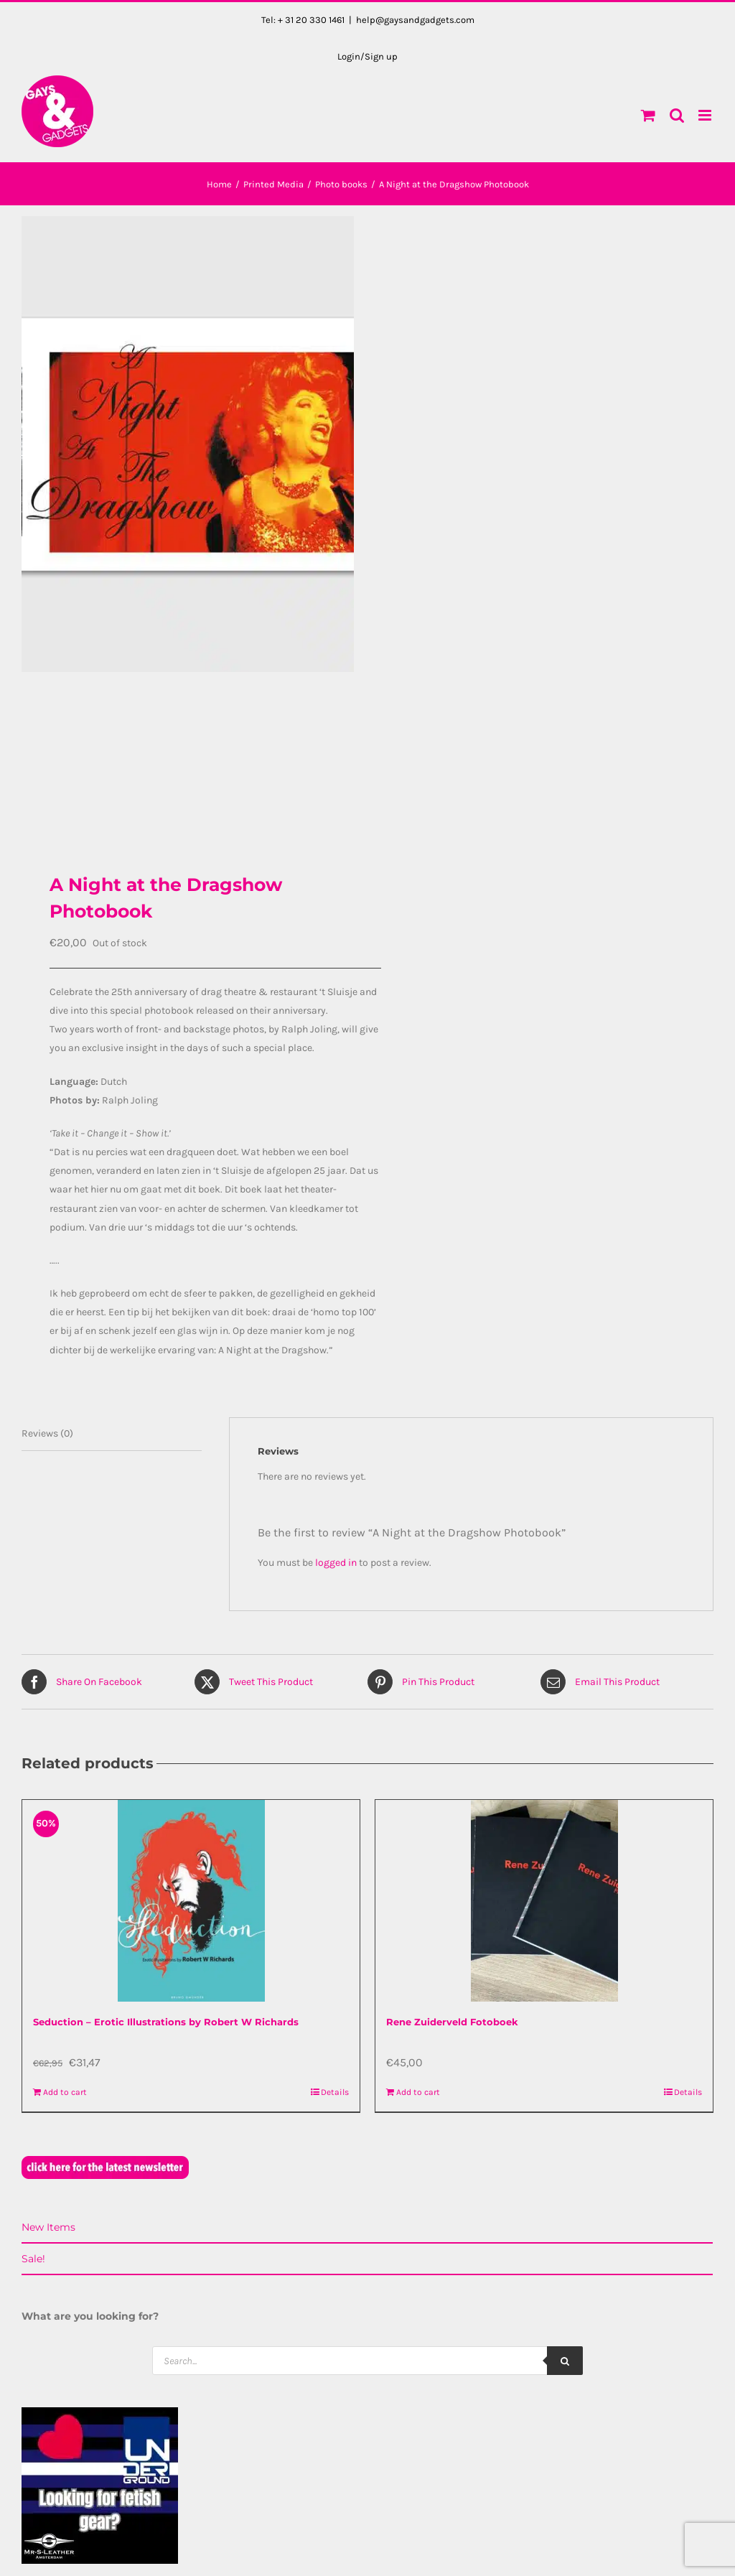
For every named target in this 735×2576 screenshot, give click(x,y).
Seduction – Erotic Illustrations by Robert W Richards (166, 2021)
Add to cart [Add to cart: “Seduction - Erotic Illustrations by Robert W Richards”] (65, 2091)
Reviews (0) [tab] (47, 1432)
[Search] (565, 2360)
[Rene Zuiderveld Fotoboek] (544, 1900)
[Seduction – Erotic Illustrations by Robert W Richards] (191, 1900)
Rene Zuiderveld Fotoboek (452, 2021)
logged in (336, 1562)
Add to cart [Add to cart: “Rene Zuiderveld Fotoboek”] (418, 2091)
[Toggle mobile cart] (648, 115)
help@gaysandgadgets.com (415, 19)
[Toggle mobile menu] (705, 115)
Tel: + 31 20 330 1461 (303, 19)
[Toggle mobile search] (677, 115)
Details (335, 2091)
